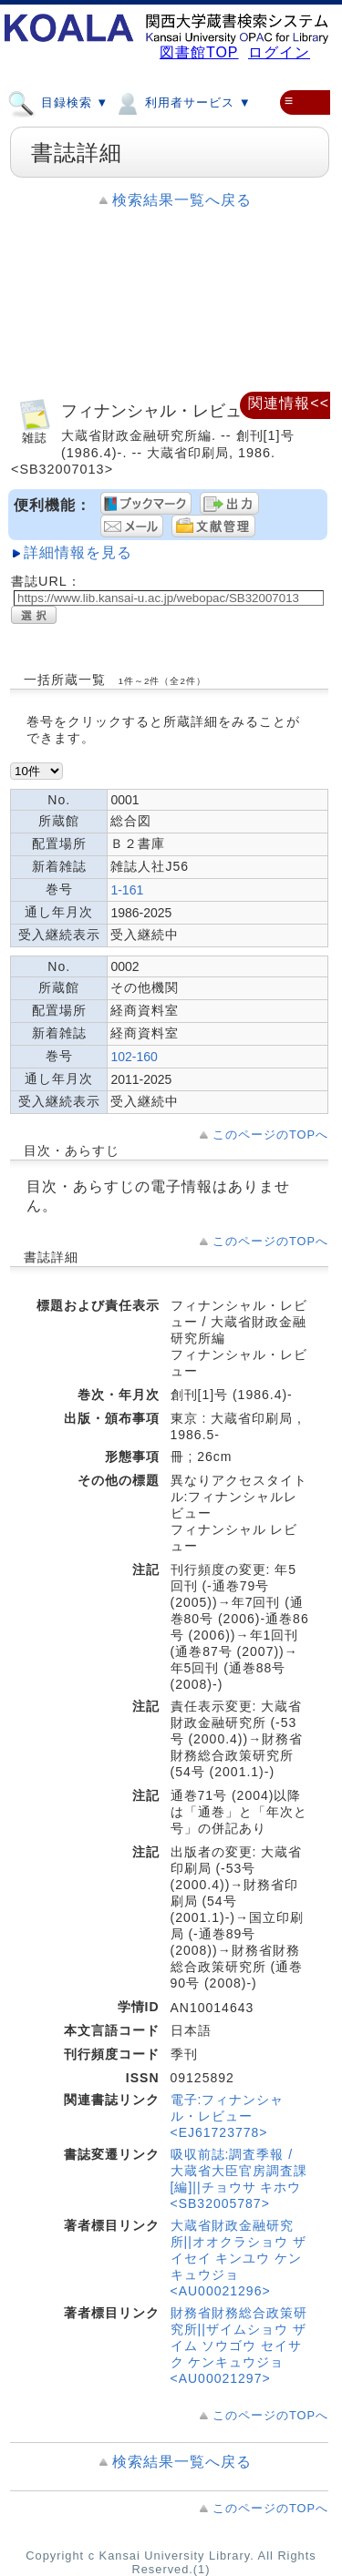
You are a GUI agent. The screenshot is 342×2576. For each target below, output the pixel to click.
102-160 (133, 1056)
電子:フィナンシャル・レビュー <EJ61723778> (228, 2116)
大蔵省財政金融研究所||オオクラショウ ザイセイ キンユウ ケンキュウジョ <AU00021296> (238, 2258)
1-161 (126, 890)
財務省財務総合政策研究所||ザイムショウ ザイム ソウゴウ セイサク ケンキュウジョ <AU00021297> (239, 2345)
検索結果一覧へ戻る (182, 200)
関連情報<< (288, 403)
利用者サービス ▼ (182, 102)
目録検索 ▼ (58, 102)
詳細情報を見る (78, 552)
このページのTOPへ (270, 1134)
